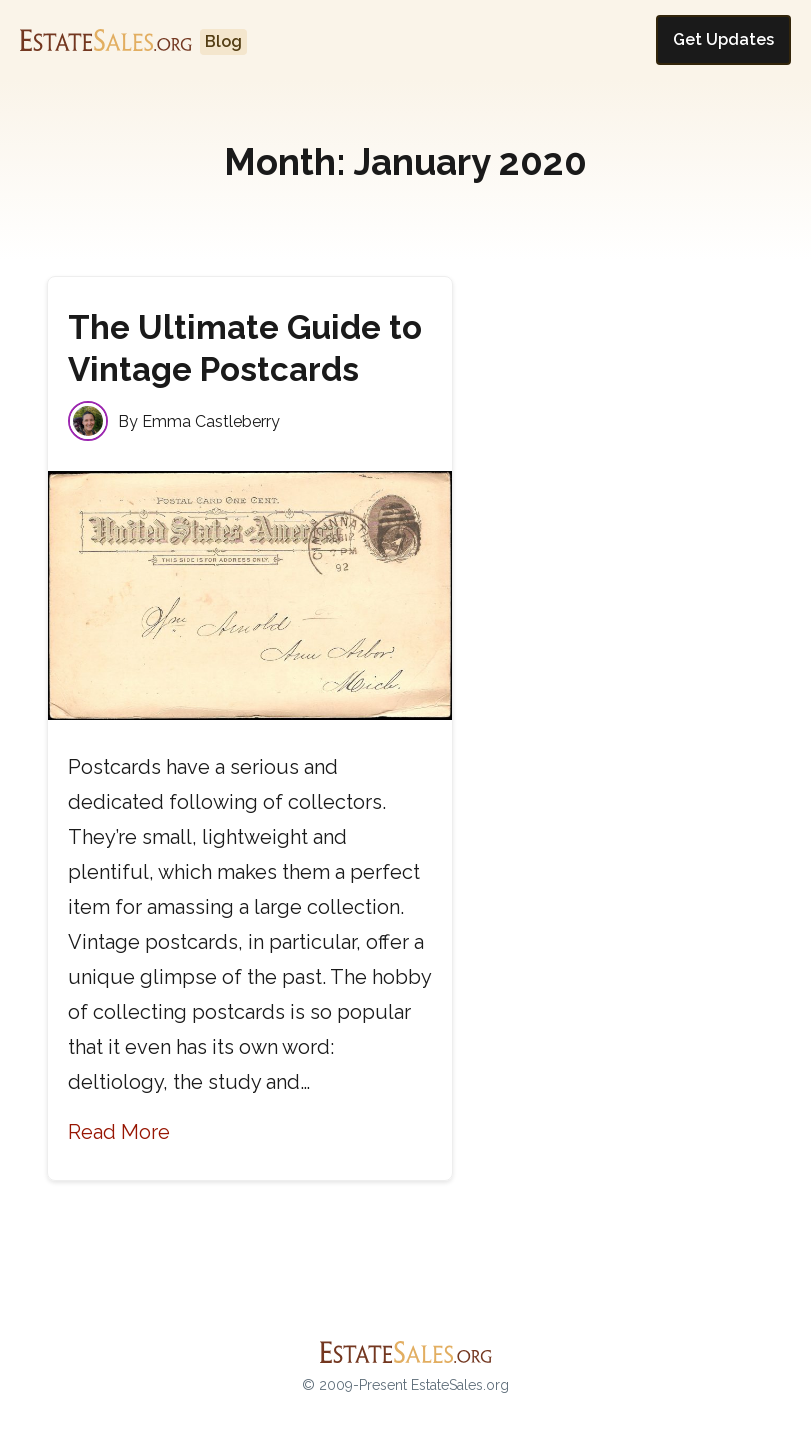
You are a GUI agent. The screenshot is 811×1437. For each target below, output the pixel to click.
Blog (223, 41)
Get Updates (723, 39)
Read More (119, 1132)
